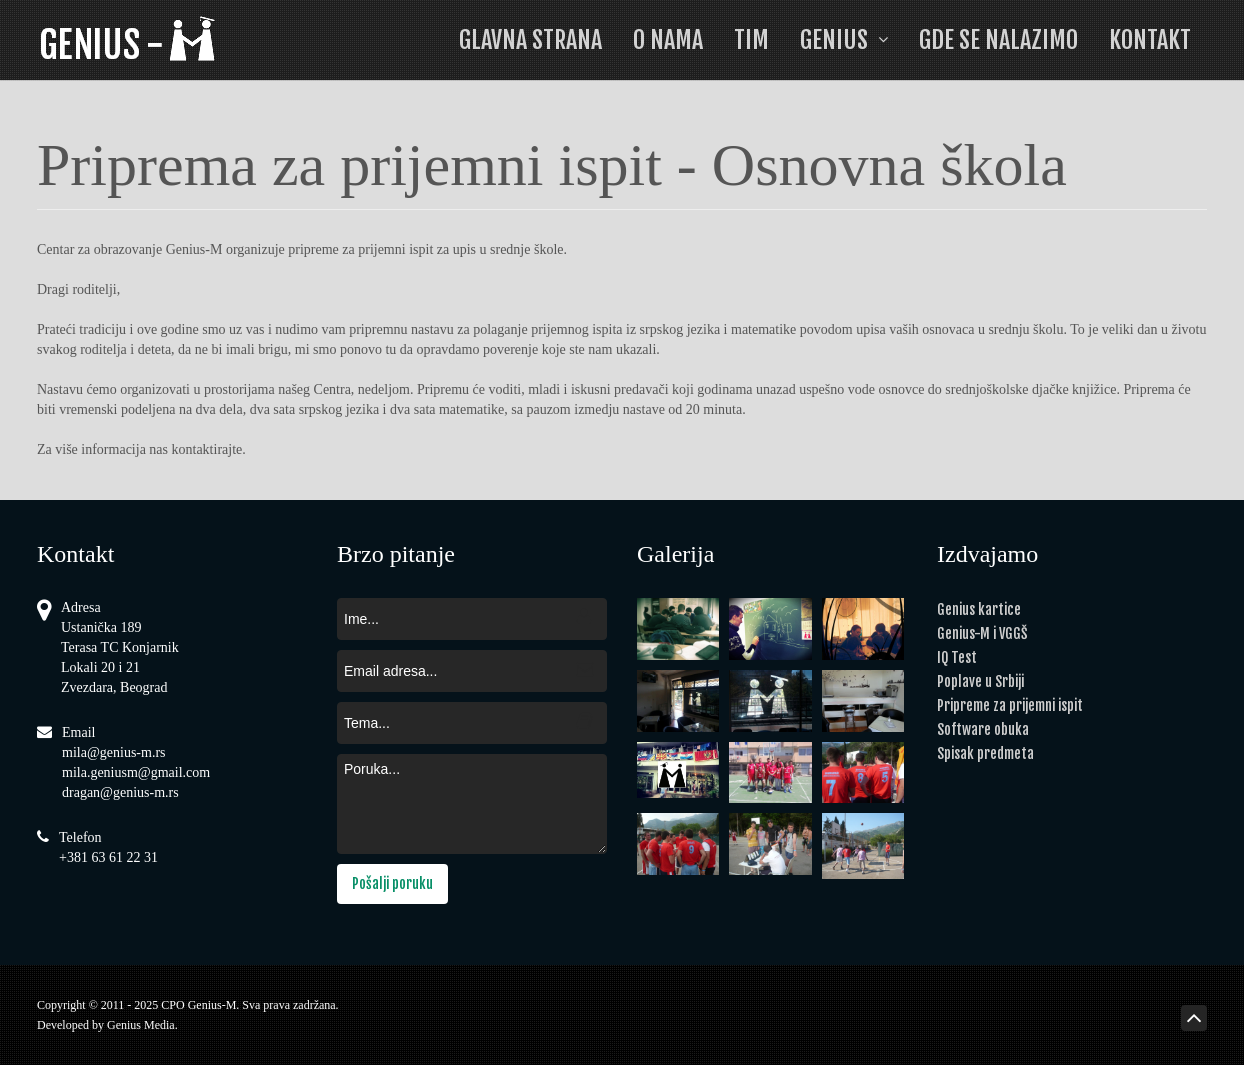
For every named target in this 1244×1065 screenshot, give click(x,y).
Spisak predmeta (985, 753)
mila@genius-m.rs (114, 752)
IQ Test (957, 657)
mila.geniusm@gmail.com (136, 772)
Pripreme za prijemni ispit (1010, 705)
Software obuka (983, 729)
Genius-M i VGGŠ (982, 633)
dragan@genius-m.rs (120, 792)
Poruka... (472, 804)
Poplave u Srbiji (980, 681)
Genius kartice (979, 609)
